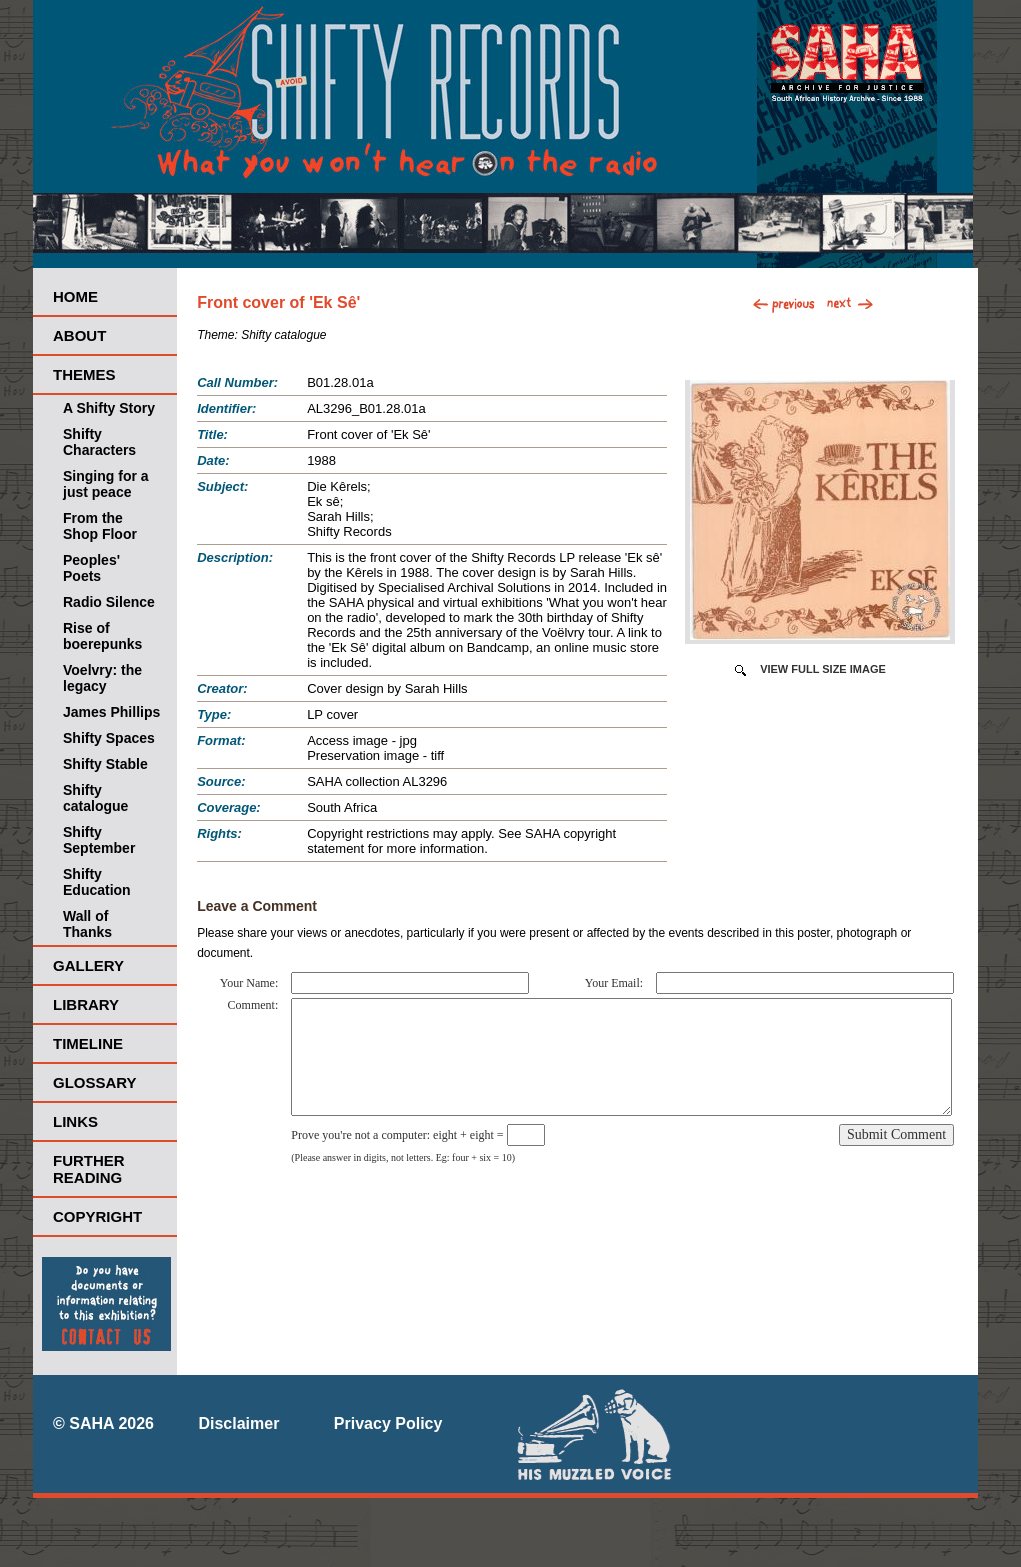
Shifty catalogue (95, 798)
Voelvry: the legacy (102, 678)
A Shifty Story (109, 408)
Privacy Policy (388, 1423)
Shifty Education (97, 882)
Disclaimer (238, 1423)
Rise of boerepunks (102, 636)
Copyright (97, 1216)
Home (75, 296)
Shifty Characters (99, 442)
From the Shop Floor (100, 526)
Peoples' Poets (91, 568)
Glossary (95, 1082)
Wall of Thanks (87, 924)
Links (75, 1121)
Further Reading (89, 1169)
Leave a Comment (257, 906)
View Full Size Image (823, 669)
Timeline (88, 1043)
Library (86, 1004)
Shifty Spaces (109, 738)
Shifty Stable (105, 764)
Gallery (88, 965)
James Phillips (111, 712)
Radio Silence (109, 602)
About (79, 335)
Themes (84, 374)
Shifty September (99, 840)
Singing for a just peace (106, 484)
